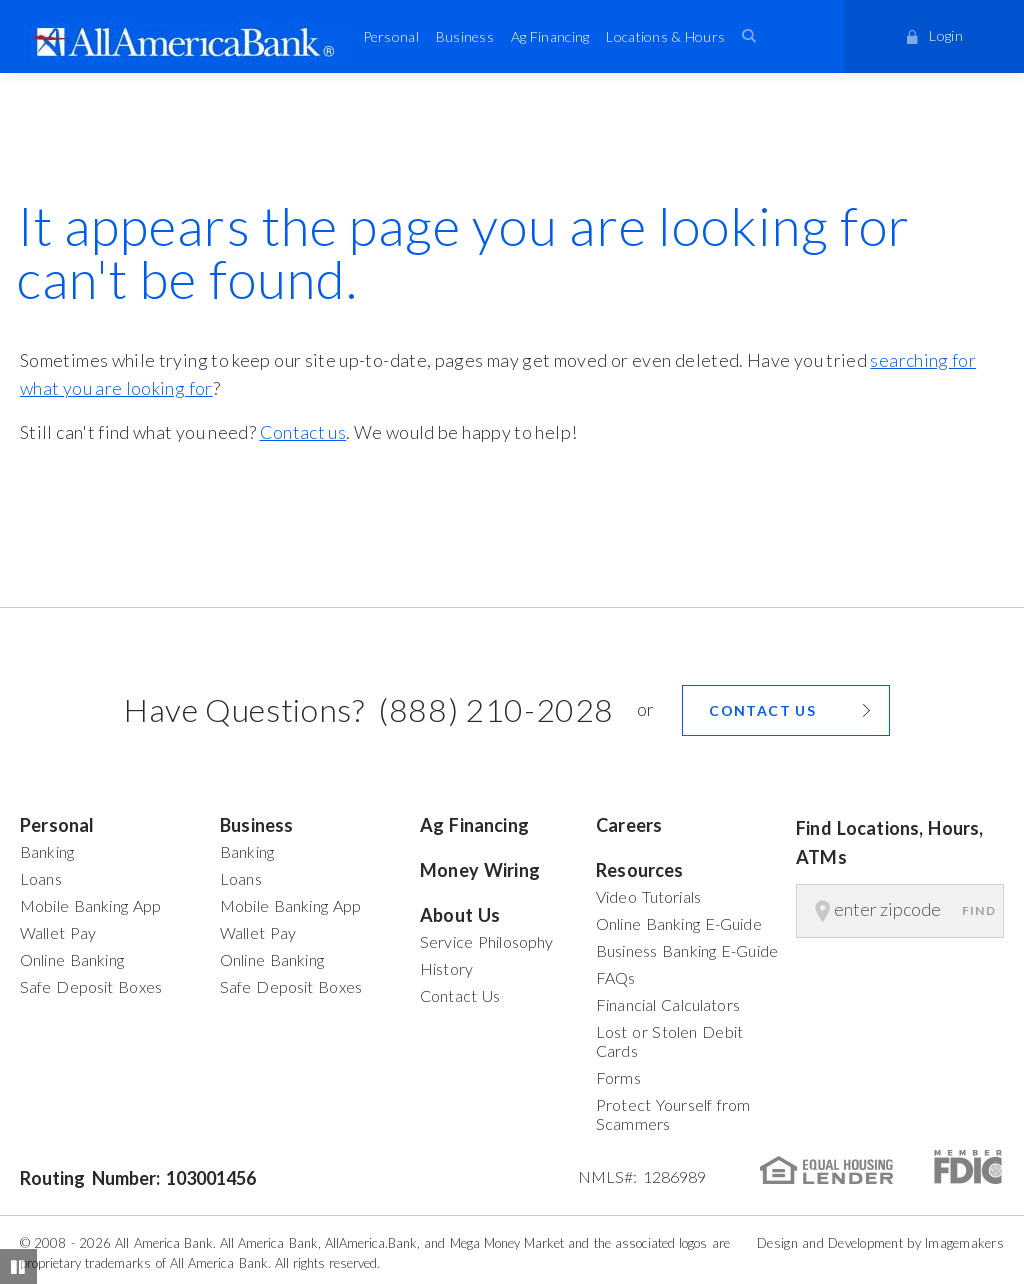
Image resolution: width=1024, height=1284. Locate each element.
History (446, 968)
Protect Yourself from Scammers (673, 1114)
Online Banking (72, 959)
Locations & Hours (665, 36)
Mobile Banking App (90, 905)
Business (465, 36)
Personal (391, 36)
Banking (47, 851)
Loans (41, 878)
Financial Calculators (668, 1004)
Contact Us (460, 995)
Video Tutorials (648, 896)
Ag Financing (550, 36)
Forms (618, 1077)
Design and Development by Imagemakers (880, 1243)
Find (979, 910)
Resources (640, 870)
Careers (629, 825)
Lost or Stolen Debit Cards (669, 1041)
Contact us (303, 432)
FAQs (616, 977)
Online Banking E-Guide (679, 923)
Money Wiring (480, 870)
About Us (460, 915)
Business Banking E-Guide (687, 950)
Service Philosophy (486, 941)
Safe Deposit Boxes (91, 986)
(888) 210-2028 (496, 709)
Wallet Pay (58, 932)
